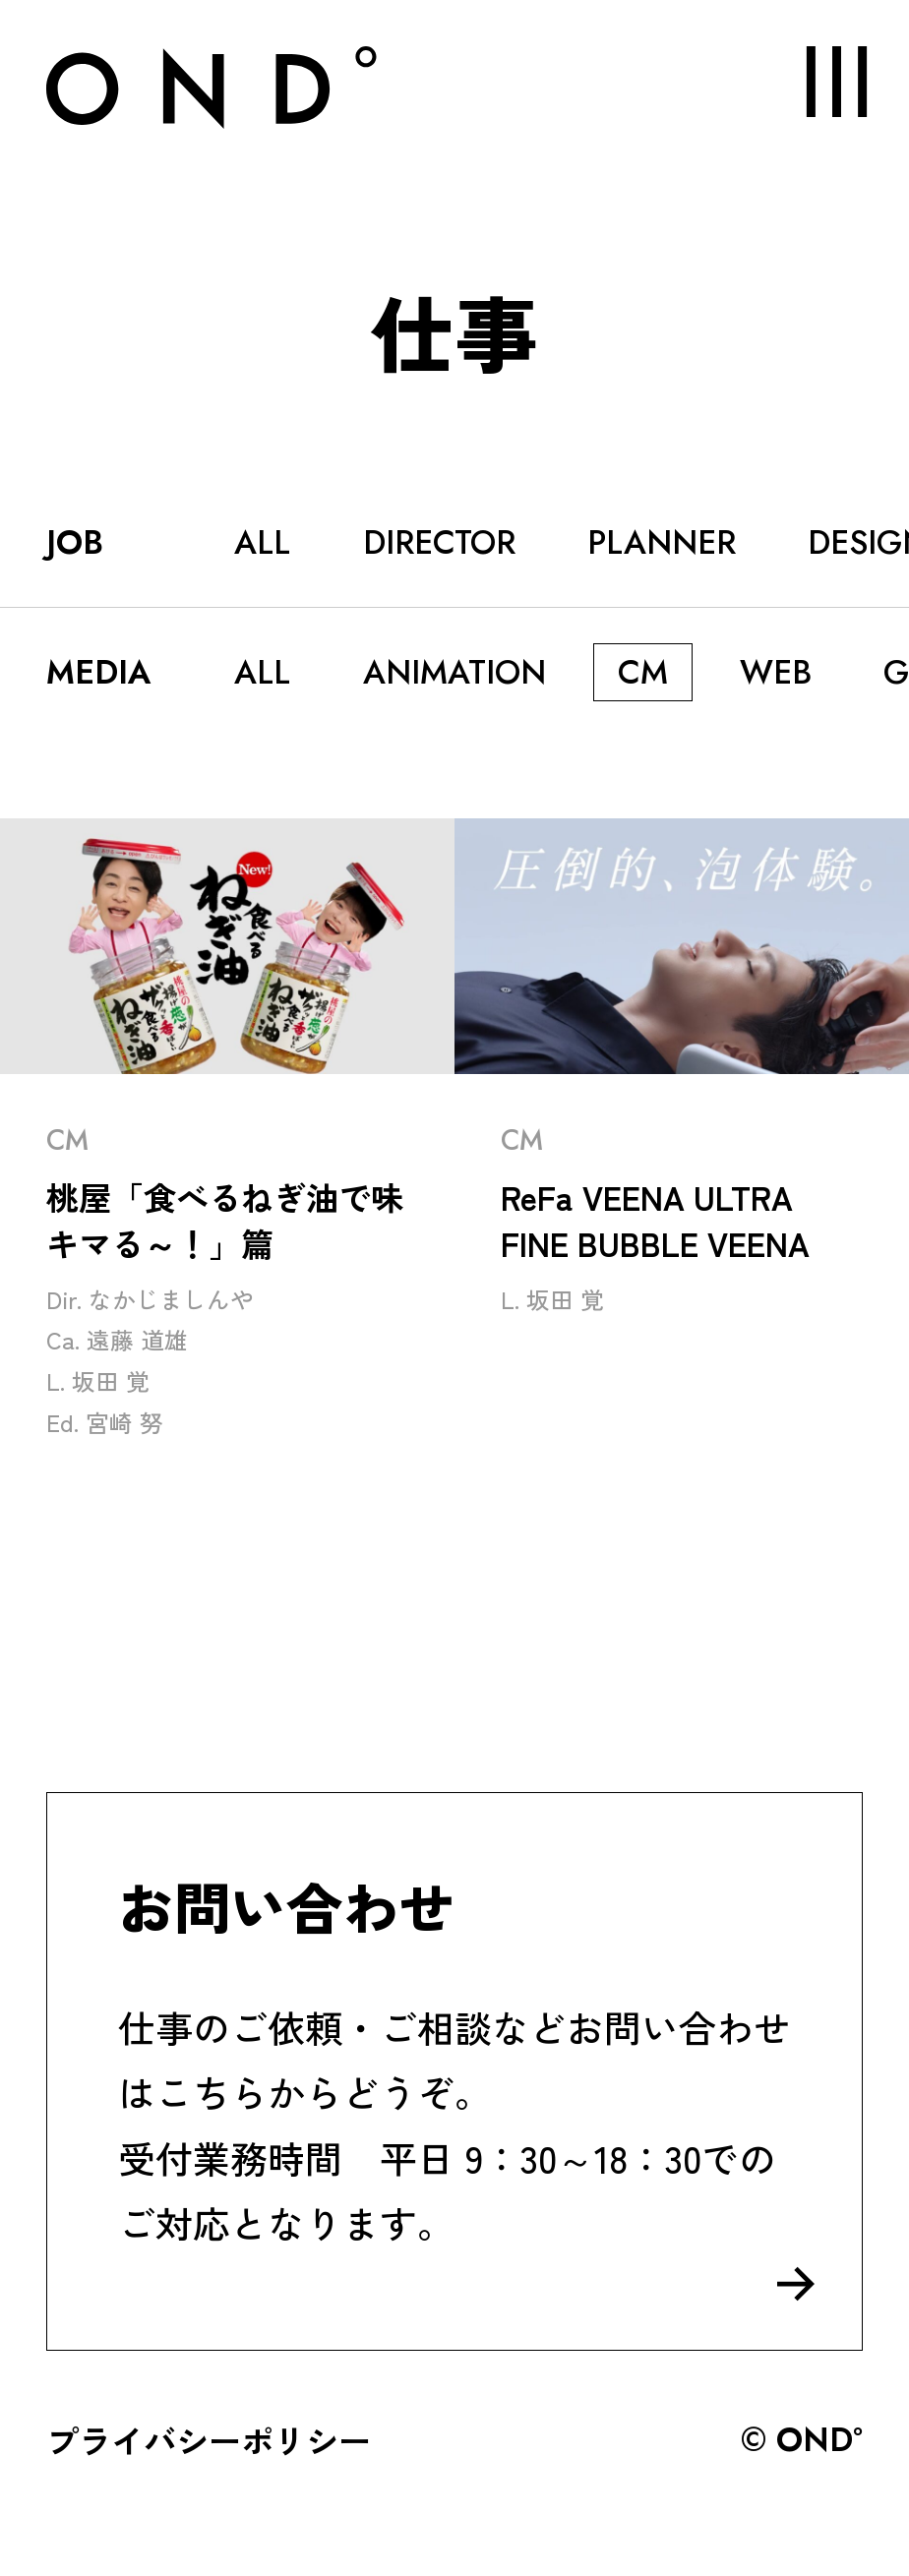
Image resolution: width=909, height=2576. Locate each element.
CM (643, 671)
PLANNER (661, 542)
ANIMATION (454, 671)
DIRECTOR (439, 542)
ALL (262, 542)
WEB (776, 671)
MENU (815, 81)
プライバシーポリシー (208, 2440)
